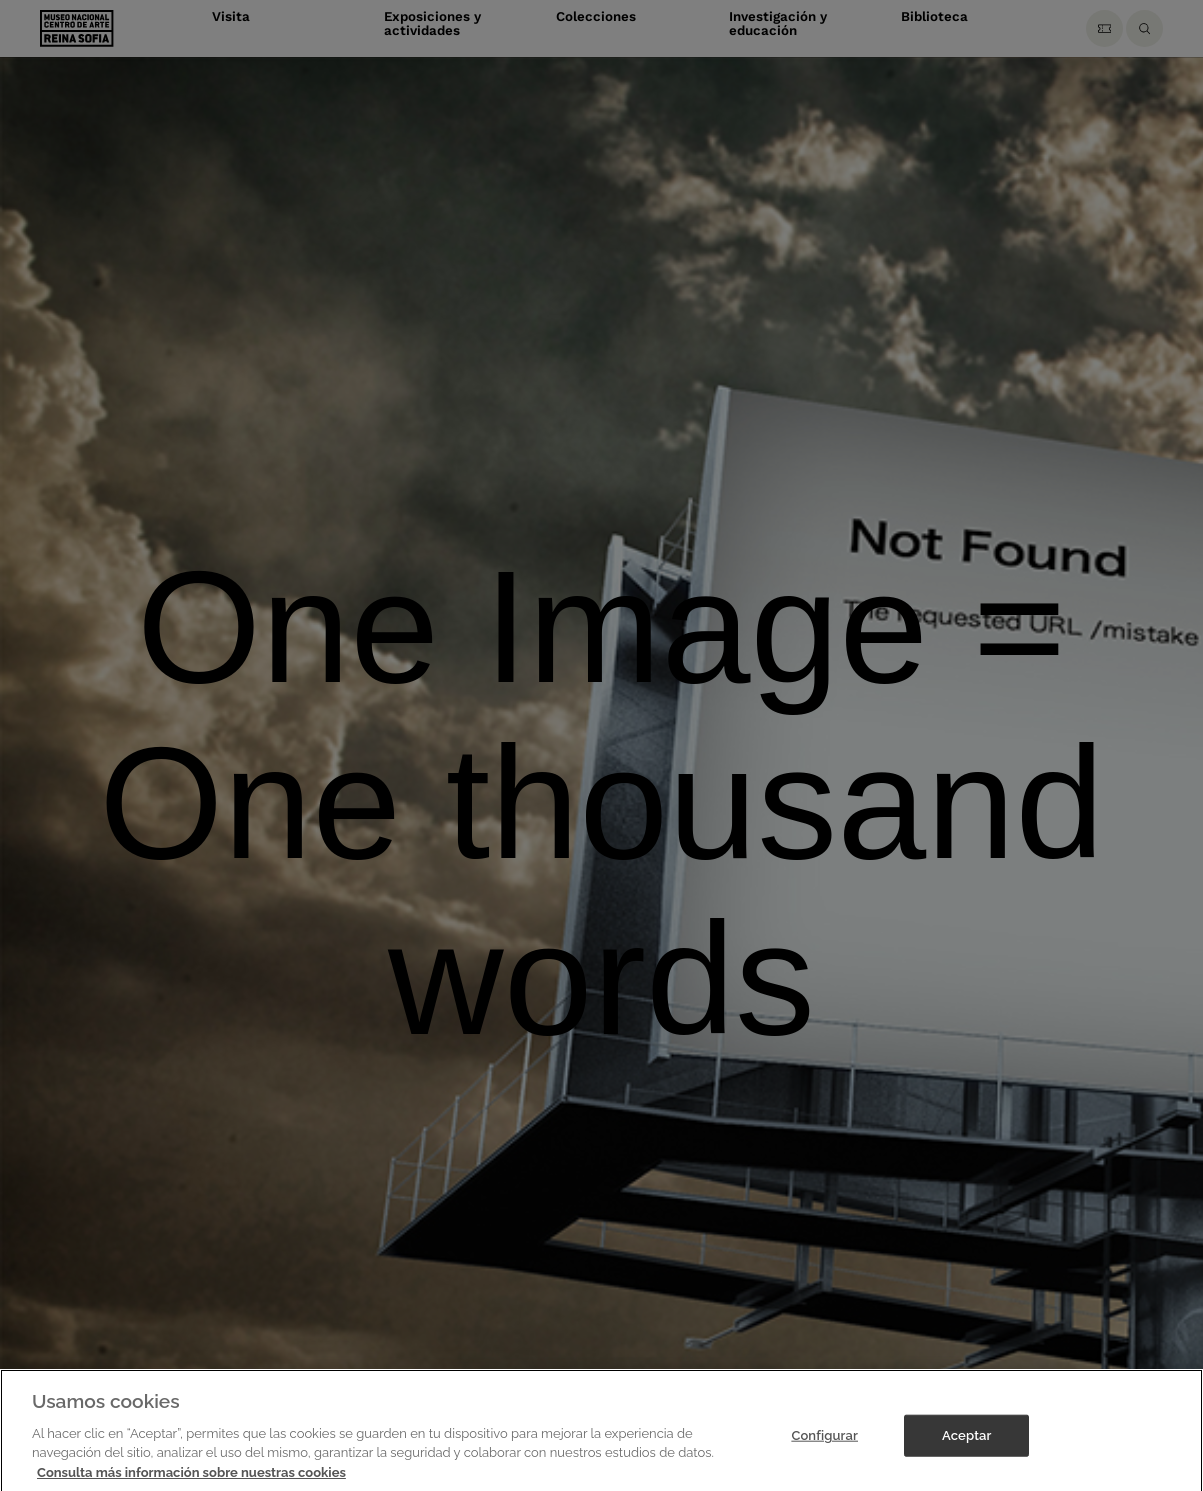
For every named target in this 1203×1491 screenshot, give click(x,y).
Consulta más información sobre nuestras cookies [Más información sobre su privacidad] (191, 1477)
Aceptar (966, 1440)
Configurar (824, 1440)
